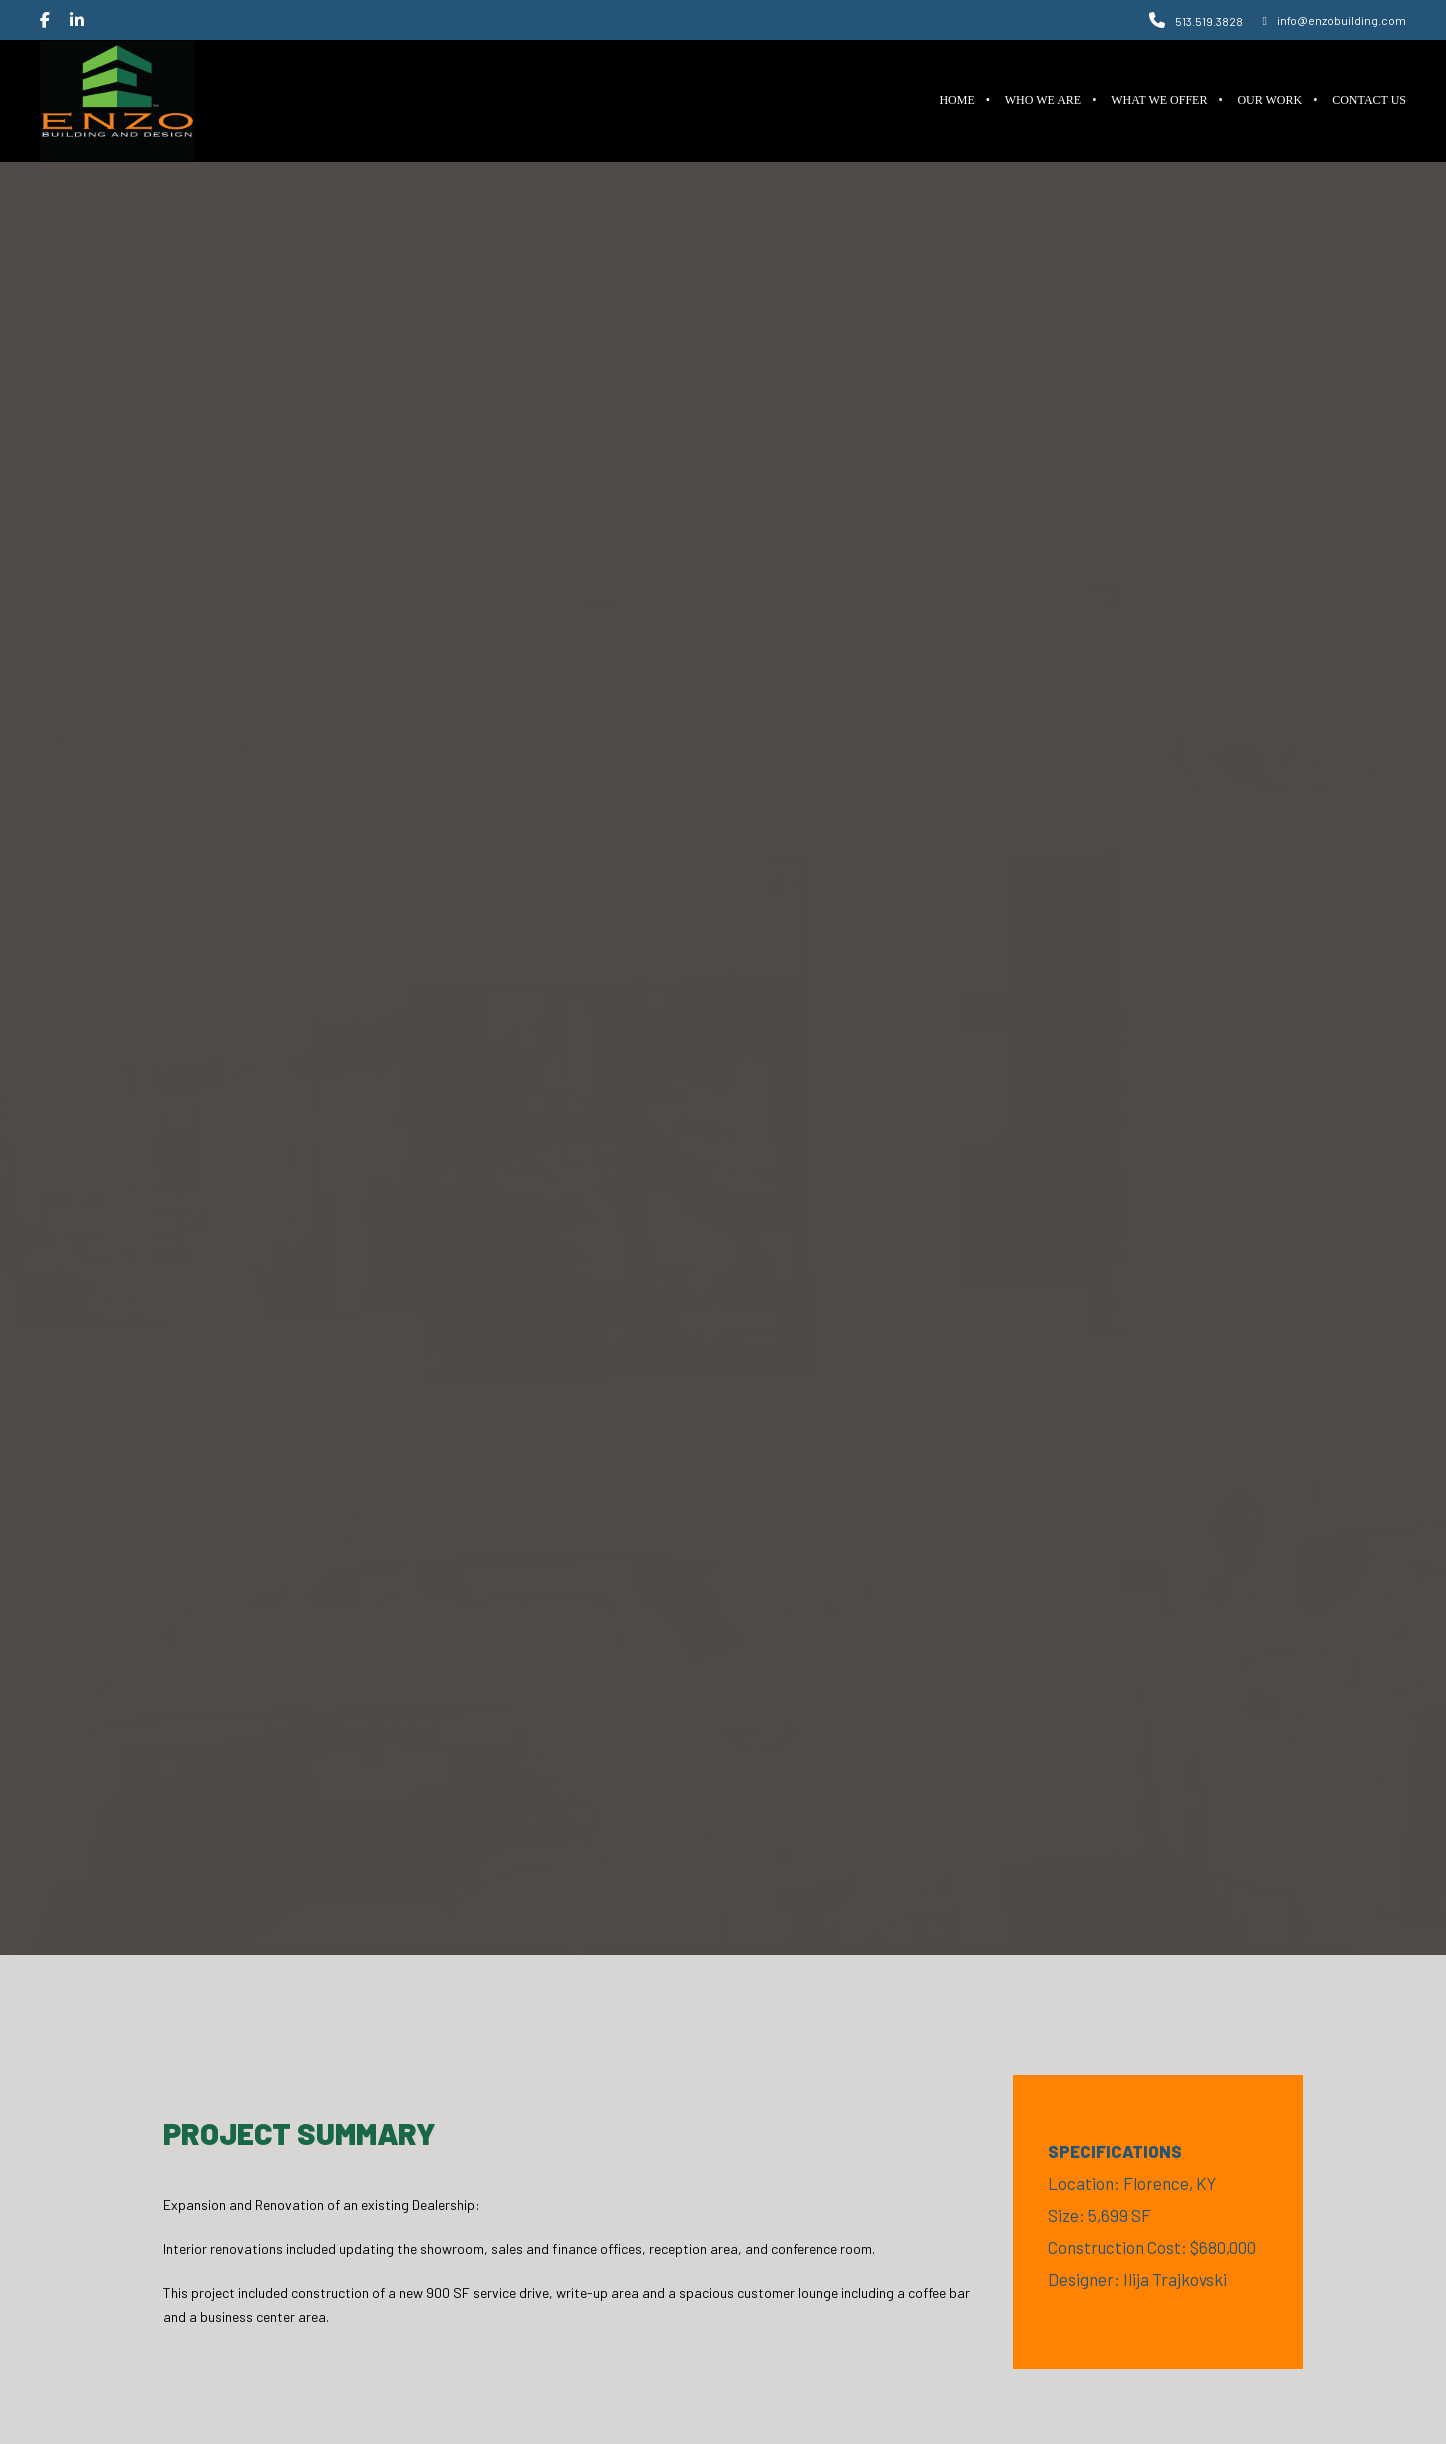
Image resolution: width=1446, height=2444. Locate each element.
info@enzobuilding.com (1334, 20)
